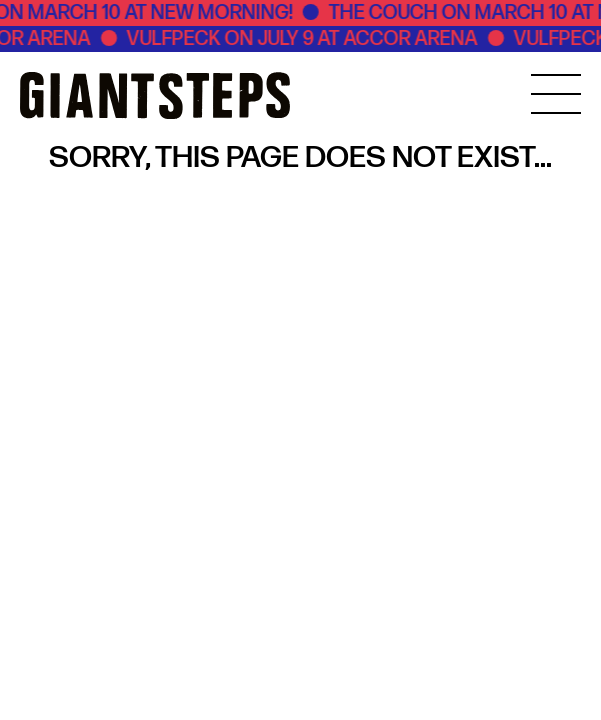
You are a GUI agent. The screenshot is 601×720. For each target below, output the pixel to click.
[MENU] (556, 94)
